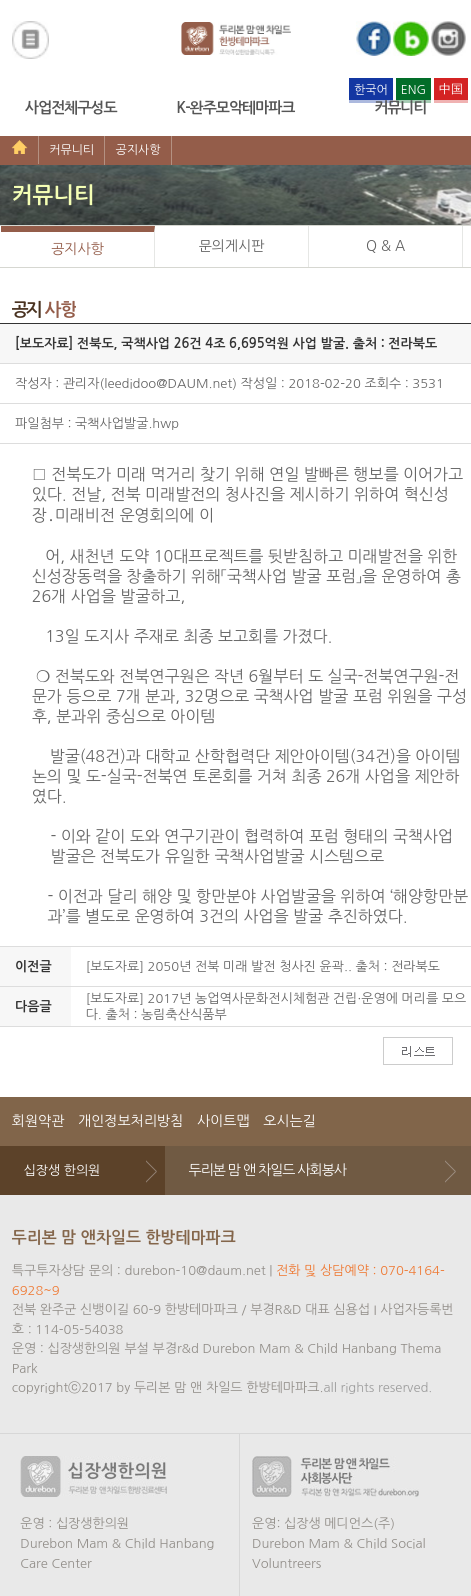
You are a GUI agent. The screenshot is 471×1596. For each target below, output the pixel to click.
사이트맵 (223, 1121)
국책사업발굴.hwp (127, 423)
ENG (413, 90)
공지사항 (137, 150)
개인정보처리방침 (130, 1121)
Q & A (385, 246)
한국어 (371, 90)
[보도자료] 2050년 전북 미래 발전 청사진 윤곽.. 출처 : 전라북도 (263, 966)
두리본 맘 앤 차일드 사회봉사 (267, 1170)
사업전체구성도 (71, 107)
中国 (451, 89)
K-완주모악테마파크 (236, 107)
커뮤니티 (400, 107)
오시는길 (289, 1121)
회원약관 (38, 1121)
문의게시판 (232, 246)
